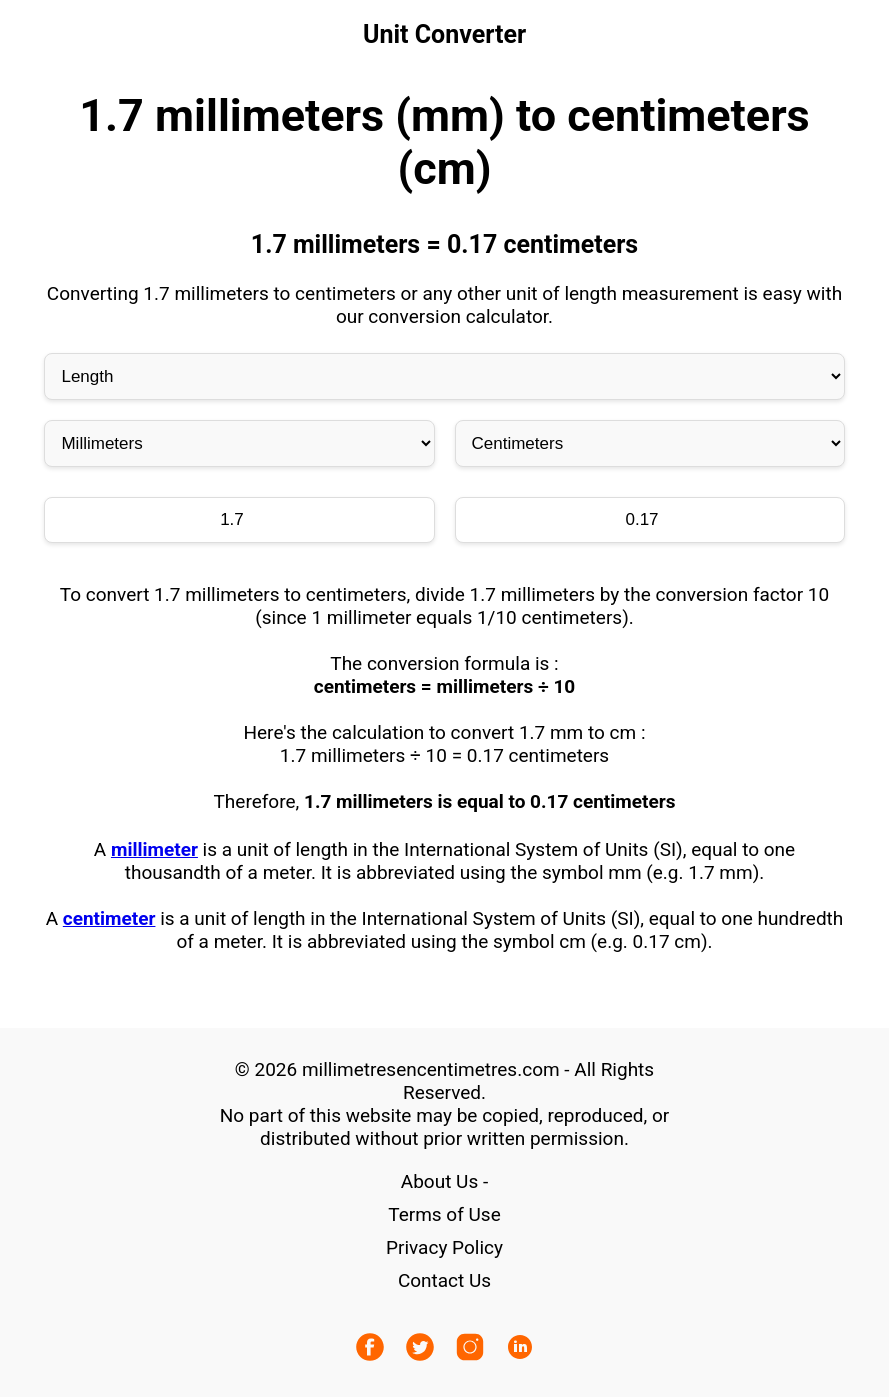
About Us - (444, 1181)
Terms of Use (444, 1214)
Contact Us (444, 1280)
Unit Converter (444, 34)
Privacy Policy (444, 1247)
